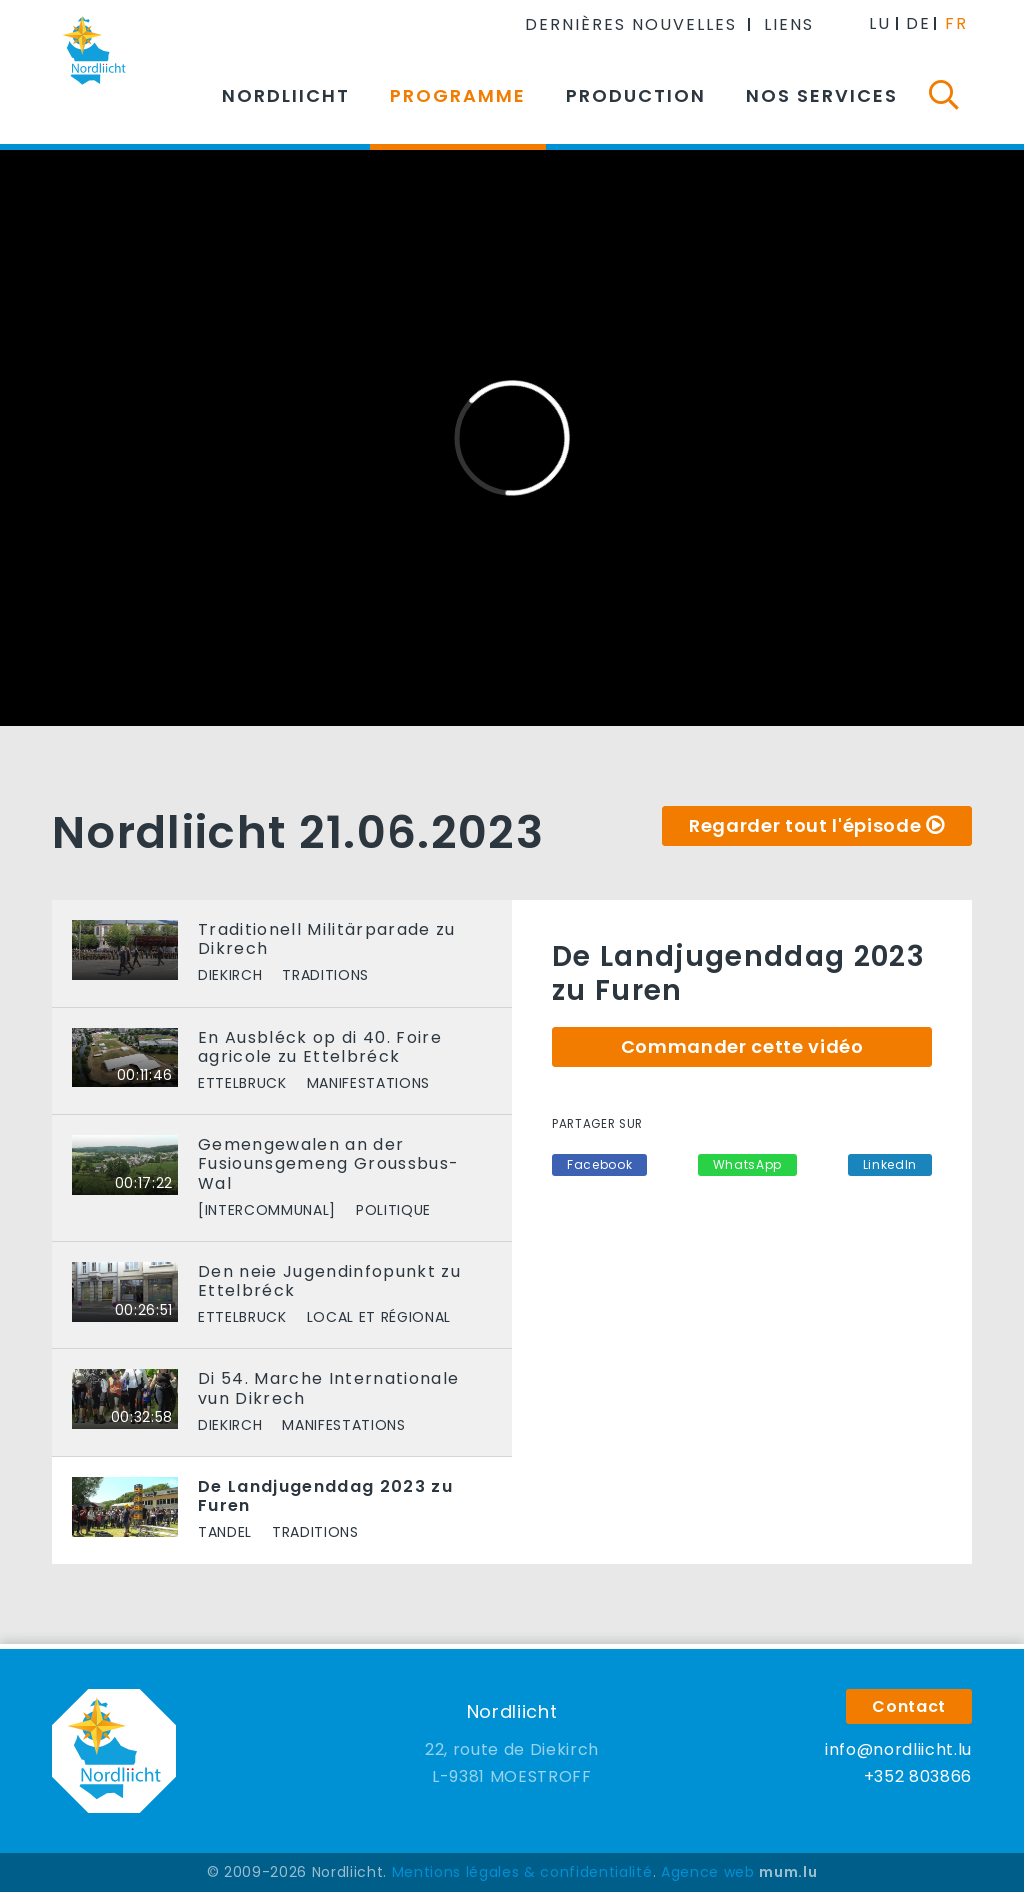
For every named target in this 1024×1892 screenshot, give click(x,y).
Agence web (708, 1872)
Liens (789, 24)
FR (956, 23)
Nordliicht (286, 95)
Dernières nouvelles (631, 24)
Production (636, 95)
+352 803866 (918, 1776)
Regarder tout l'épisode (805, 825)
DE (918, 23)
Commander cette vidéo (742, 1046)
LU (880, 23)
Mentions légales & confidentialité (522, 1872)
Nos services (822, 95)
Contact (909, 1706)
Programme (458, 95)
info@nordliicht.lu (898, 1749)
